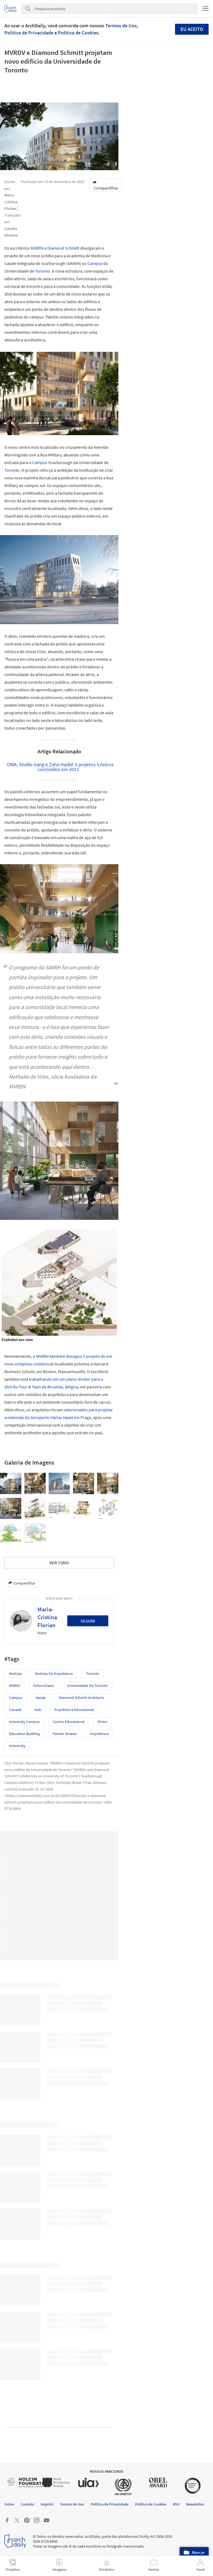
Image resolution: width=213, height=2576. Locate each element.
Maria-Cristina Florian (47, 1617)
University (17, 1745)
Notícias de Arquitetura (54, 1673)
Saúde (41, 1697)
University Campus (24, 1721)
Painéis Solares (65, 1733)
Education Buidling (24, 1733)
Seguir (88, 1621)
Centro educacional (68, 1721)
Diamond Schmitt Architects (81, 1697)
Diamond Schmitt (63, 248)
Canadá (15, 1709)
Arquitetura (99, 1733)
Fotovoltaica (43, 1685)
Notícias (15, 1673)
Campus (95, 263)
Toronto (42, 271)
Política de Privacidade (28, 32)
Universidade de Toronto (87, 1685)
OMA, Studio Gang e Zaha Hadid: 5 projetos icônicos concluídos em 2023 (60, 766)
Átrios (102, 1721)
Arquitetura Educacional (74, 1709)
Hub (37, 1709)
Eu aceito (191, 29)
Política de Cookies (78, 32)
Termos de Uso (121, 25)
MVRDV (37, 248)
